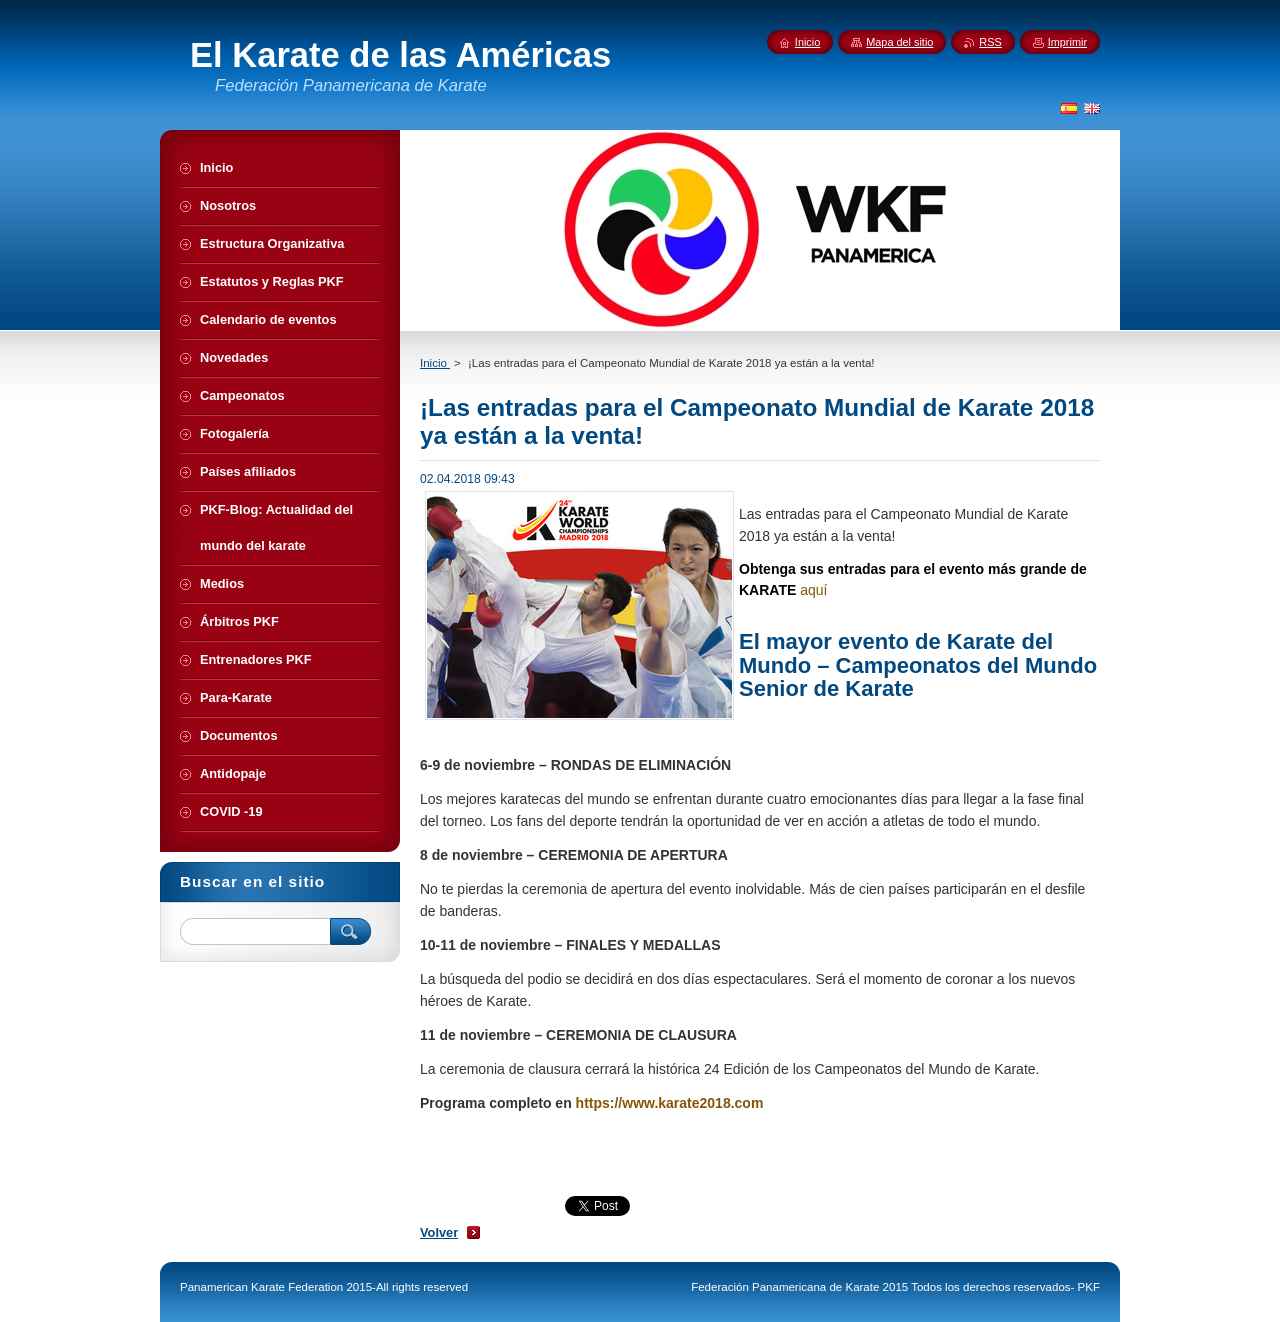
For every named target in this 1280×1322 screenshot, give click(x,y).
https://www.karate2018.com (670, 1103)
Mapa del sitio (899, 42)
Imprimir (1067, 42)
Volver (439, 1232)
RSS (990, 42)
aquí (813, 590)
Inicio (435, 363)
